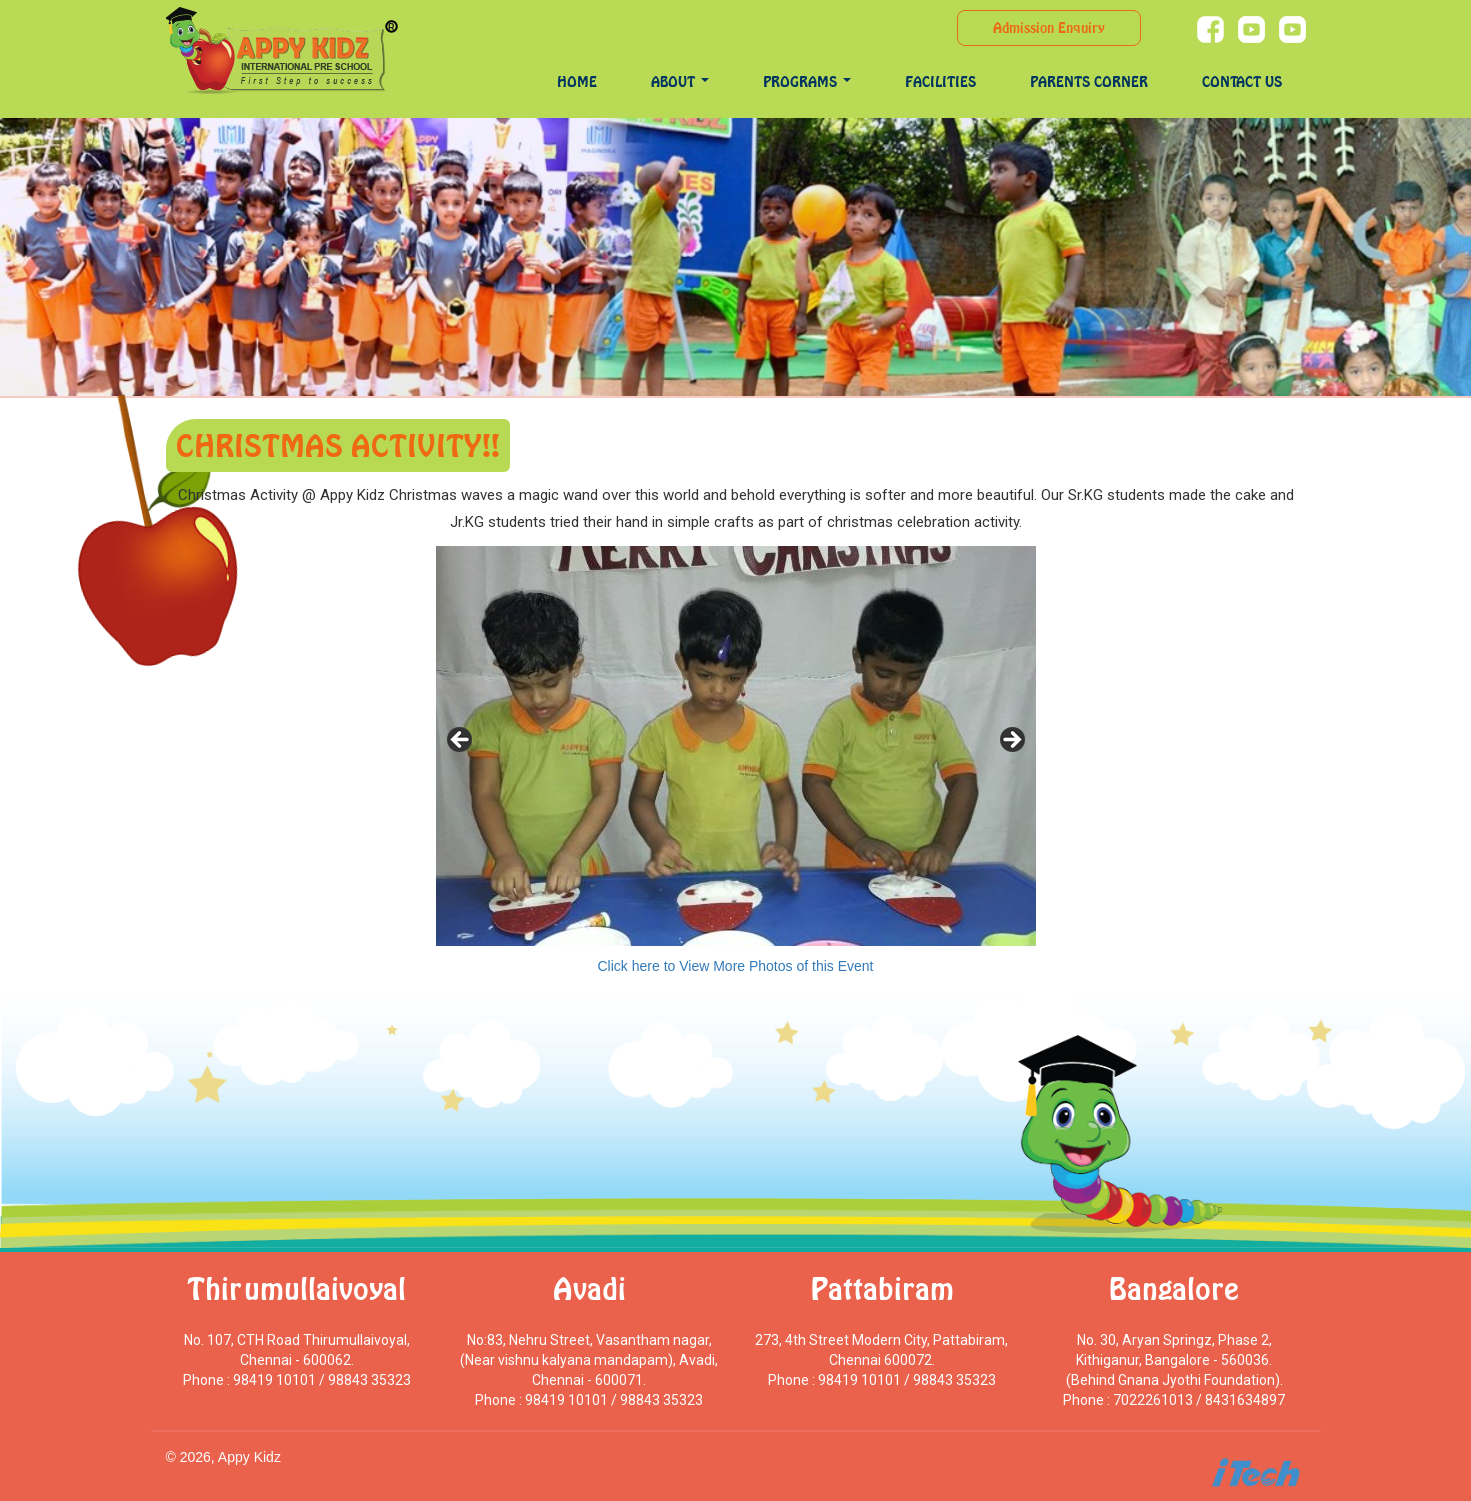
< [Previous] (461, 741)
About (680, 81)
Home (577, 81)
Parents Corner (1089, 81)
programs (807, 81)
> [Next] (1011, 741)
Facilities (940, 81)
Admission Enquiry (1049, 27)
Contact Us (1242, 81)
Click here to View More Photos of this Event (736, 966)
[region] (736, 746)
